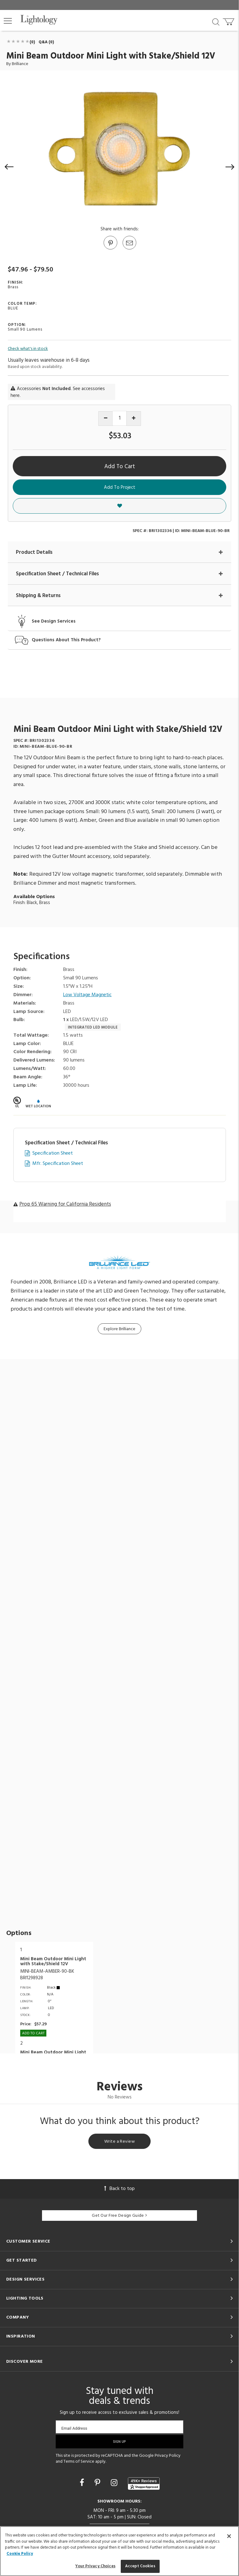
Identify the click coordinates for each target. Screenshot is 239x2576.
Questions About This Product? (66, 640)
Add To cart (33, 2033)
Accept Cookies (140, 2566)
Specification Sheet (52, 1153)
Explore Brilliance (119, 1329)
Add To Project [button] (119, 487)
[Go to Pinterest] (110, 249)
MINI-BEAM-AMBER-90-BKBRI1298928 (47, 1975)
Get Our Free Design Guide (119, 2215)
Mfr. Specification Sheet (57, 1163)
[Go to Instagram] (115, 2483)
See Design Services (54, 621)
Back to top (119, 2189)
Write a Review (119, 2141)
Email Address (74, 2428)
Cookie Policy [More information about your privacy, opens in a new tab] (20, 2553)
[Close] (229, 2536)
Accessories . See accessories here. (58, 392)
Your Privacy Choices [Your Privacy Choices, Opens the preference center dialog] (95, 2566)
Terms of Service (78, 2461)
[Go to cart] (229, 20)
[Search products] (215, 21)
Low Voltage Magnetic (87, 995)
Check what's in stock (28, 349)
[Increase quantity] (133, 418)
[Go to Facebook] (82, 2483)
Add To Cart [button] (119, 466)
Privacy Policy (167, 2455)
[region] (119, 2551)
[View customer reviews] (144, 2483)
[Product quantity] (119, 418)
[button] (7, 20)
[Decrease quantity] (105, 418)
